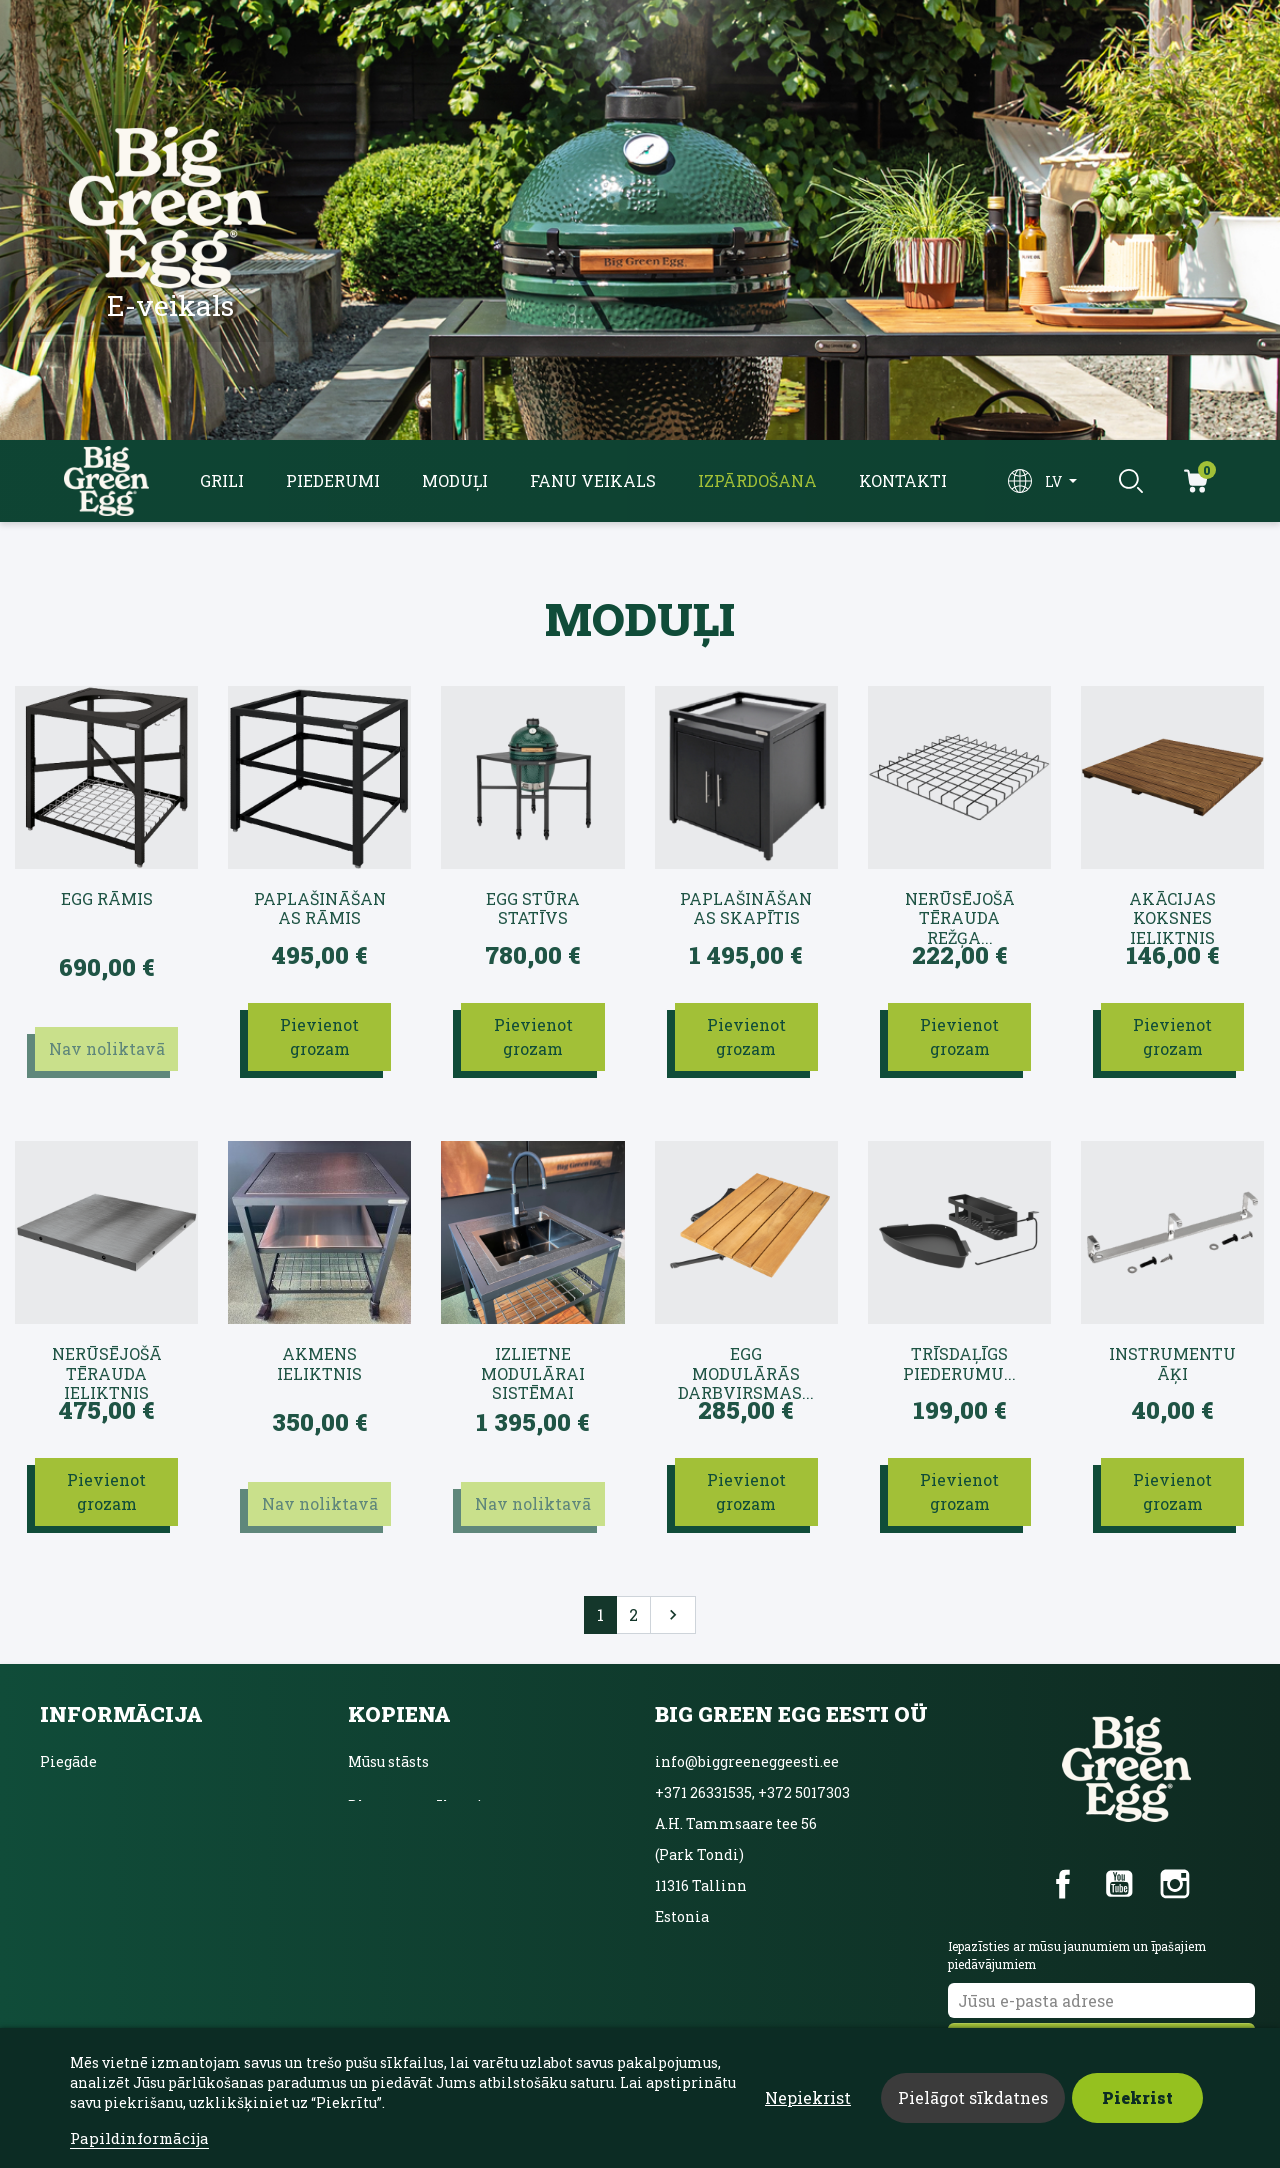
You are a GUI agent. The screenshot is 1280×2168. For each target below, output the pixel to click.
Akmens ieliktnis (319, 1363)
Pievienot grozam (319, 1036)
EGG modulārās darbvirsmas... (746, 1364)
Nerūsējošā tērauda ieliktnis (107, 1364)
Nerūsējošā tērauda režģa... (960, 909)
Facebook (1063, 1884)
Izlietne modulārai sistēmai (533, 1364)
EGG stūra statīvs (533, 908)
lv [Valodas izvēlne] (1055, 481)
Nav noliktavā (107, 1048)
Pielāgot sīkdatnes (973, 2097)
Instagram (1175, 1884)
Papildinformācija (139, 2138)
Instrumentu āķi (1172, 1363)
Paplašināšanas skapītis (746, 908)
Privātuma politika (109, 1849)
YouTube (1119, 1884)
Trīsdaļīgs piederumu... (959, 1363)
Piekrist (1137, 2097)
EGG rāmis (107, 899)
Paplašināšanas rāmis (320, 908)
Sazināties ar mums (112, 1893)
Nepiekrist (808, 2097)
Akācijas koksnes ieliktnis (1172, 909)
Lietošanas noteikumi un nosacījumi (171, 1805)
